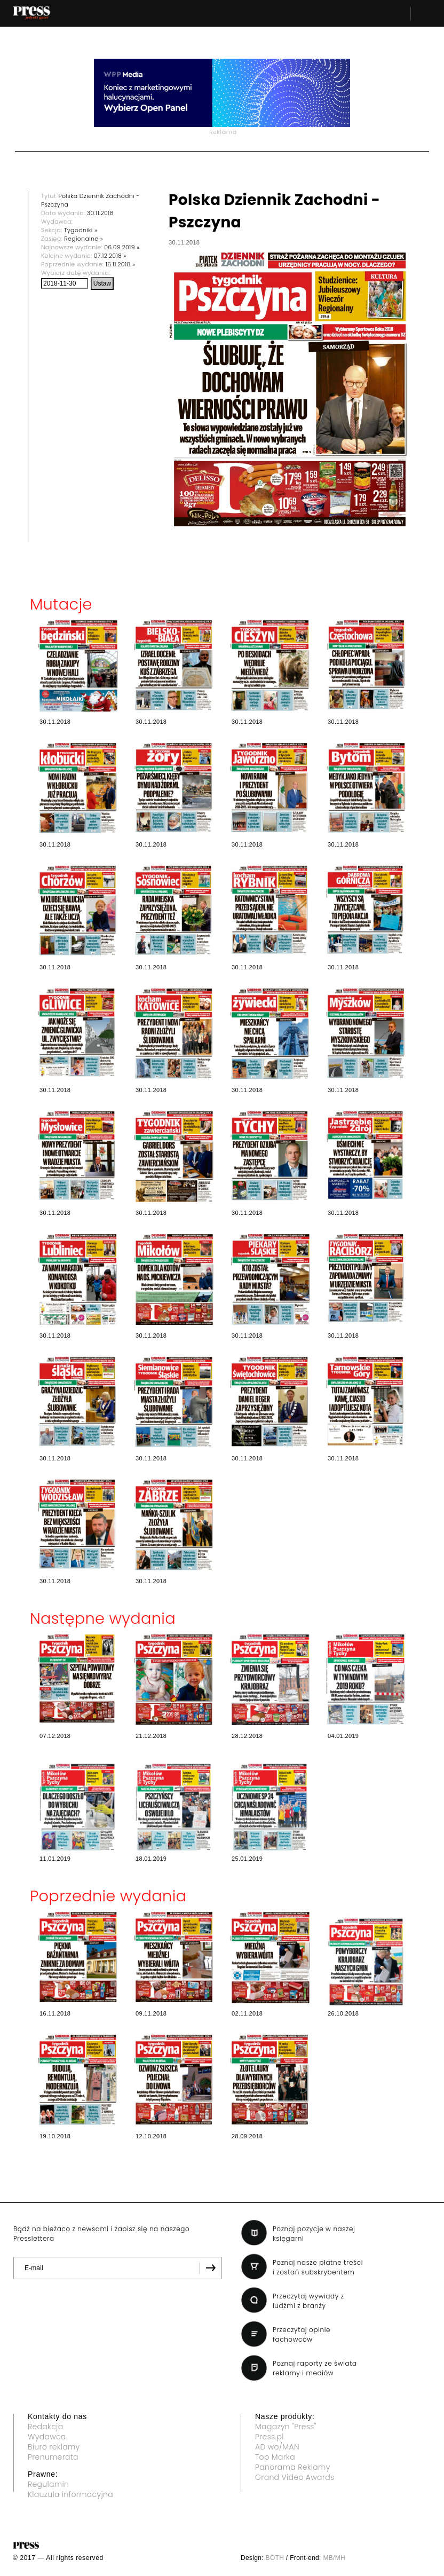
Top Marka (275, 2457)
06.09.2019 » (121, 247)
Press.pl (269, 2436)
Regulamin (48, 2484)
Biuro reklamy (54, 2446)
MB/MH (334, 2558)
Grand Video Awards (294, 2477)
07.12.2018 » (110, 255)
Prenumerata (53, 2457)
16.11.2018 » (120, 264)
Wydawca (47, 2436)
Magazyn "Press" (285, 2426)
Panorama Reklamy (292, 2467)
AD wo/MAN (277, 2446)
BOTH (275, 2558)
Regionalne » (83, 238)
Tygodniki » (80, 230)
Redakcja (45, 2426)
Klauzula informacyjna (70, 2494)
